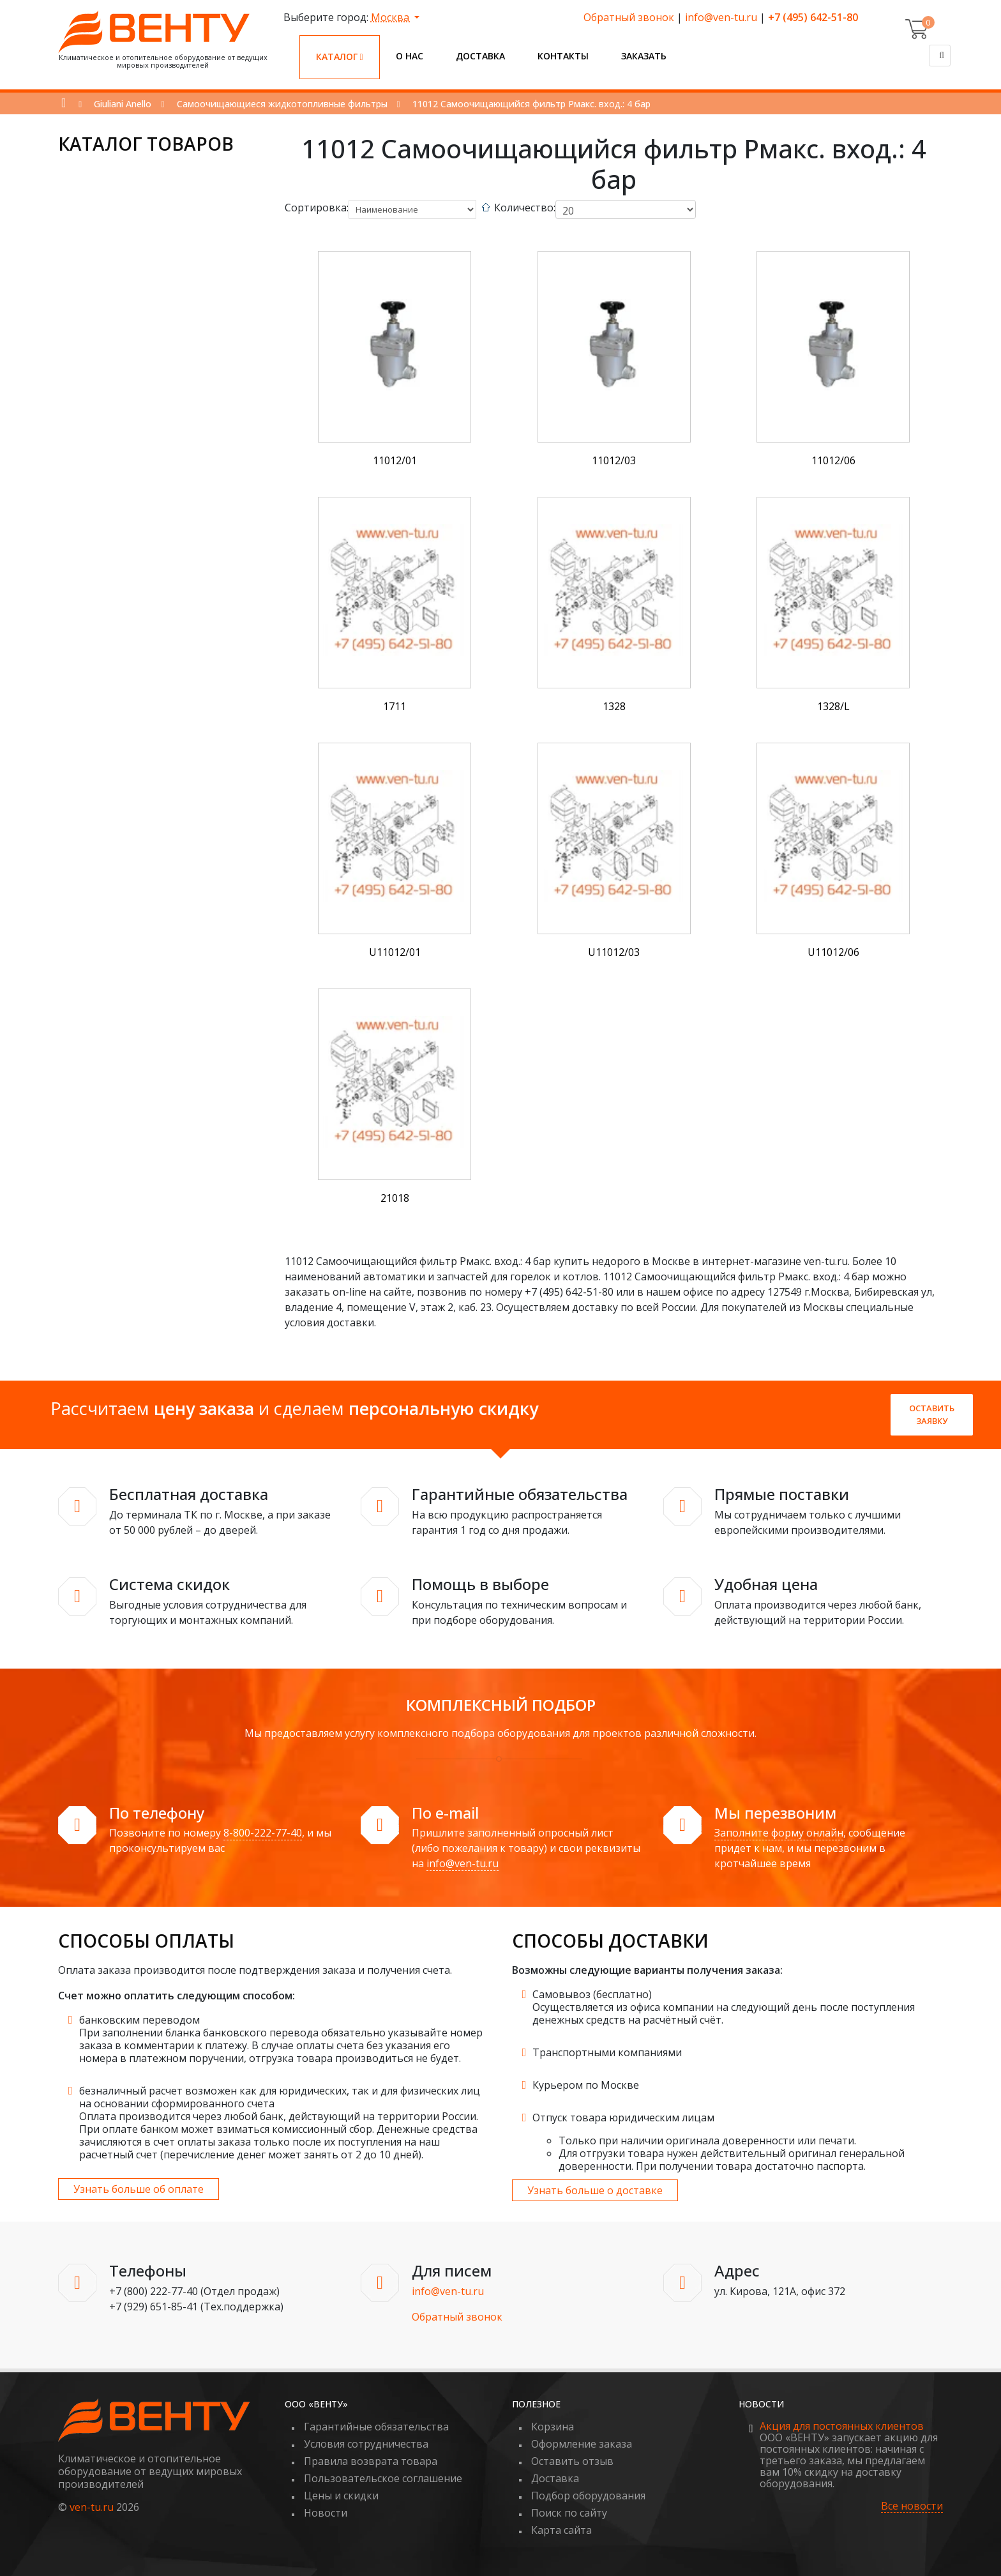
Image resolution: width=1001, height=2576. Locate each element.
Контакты (563, 56)
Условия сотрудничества (366, 2444)
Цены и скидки (341, 2496)
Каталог (339, 56)
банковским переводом (139, 2020)
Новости (325, 2513)
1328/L (833, 706)
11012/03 (614, 460)
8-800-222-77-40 (262, 1833)
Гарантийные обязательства (376, 2427)
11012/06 (833, 460)
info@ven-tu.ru (721, 17)
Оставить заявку (931, 1414)
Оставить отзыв (572, 2461)
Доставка (480, 56)
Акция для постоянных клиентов (842, 2426)
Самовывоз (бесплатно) (592, 1994)
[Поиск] (940, 55)
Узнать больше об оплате (138, 2189)
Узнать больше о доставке (595, 2190)
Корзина (552, 2427)
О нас (409, 56)
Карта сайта (561, 2530)
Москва (391, 17)
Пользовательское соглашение (383, 2478)
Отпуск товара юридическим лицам (623, 2117)
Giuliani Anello (122, 104)
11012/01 (395, 460)
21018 (394, 1198)
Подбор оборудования (588, 2496)
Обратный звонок (628, 17)
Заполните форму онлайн (778, 1833)
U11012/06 (833, 952)
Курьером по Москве (585, 2085)
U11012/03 (614, 952)
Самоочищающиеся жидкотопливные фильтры (282, 104)
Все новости (912, 2506)
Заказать (643, 56)
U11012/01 (395, 952)
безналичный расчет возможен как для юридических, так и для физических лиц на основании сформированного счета (279, 2097)
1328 (614, 706)
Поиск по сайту (569, 2513)
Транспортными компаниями (607, 2052)
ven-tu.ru (92, 2507)
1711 (394, 706)
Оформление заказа (581, 2444)
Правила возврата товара (370, 2461)
